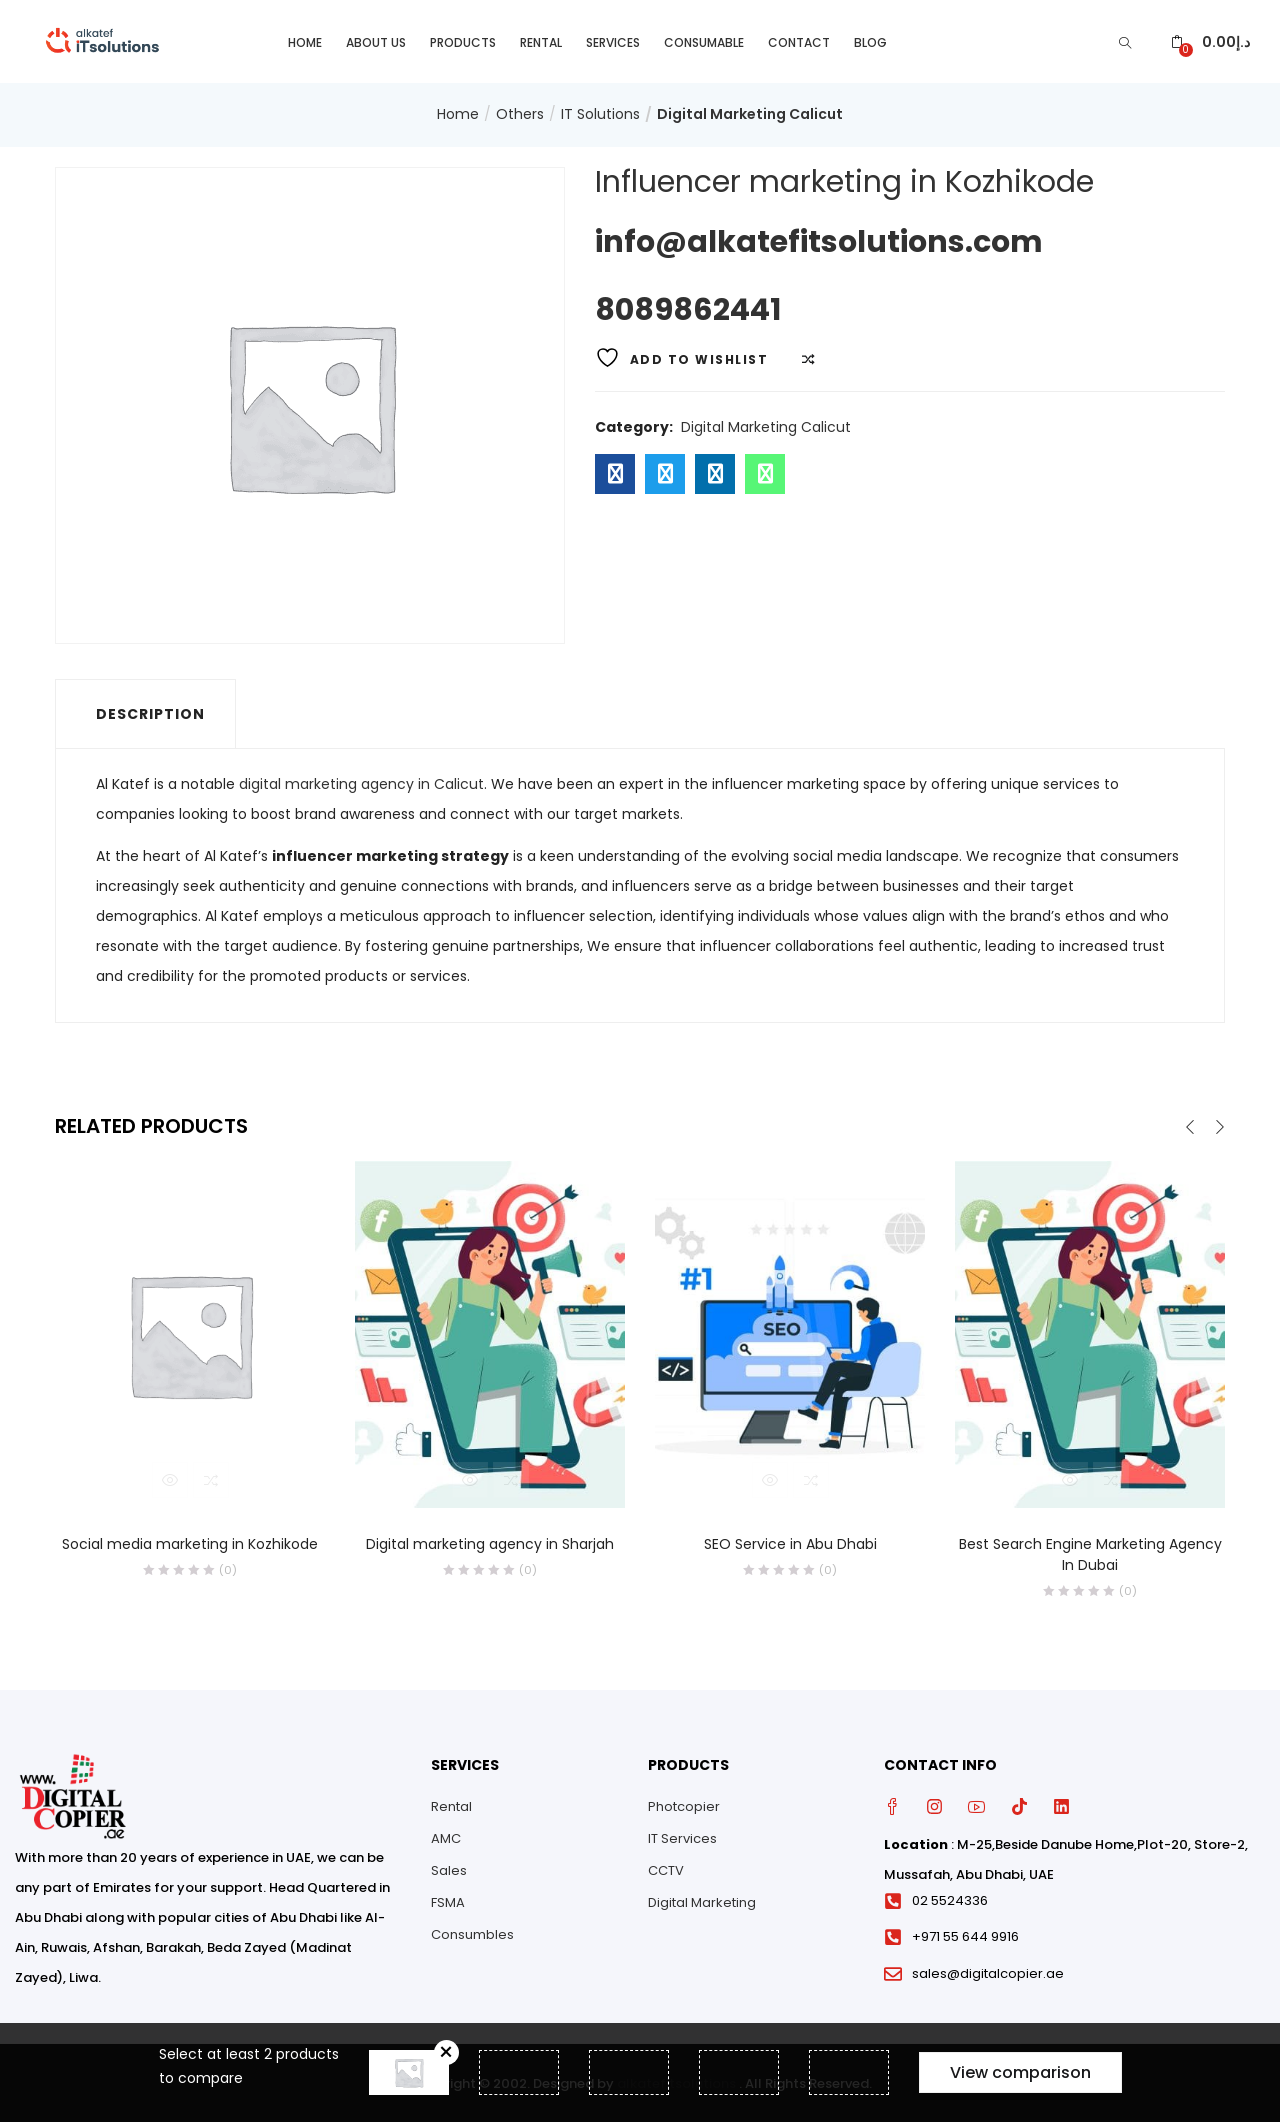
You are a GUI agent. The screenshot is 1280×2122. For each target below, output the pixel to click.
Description (150, 712)
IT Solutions (600, 113)
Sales (449, 1869)
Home (305, 40)
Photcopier (684, 1805)
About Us (376, 40)
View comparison (1020, 2072)
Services (613, 40)
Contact (799, 40)
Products (463, 40)
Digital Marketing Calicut (750, 113)
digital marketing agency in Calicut (361, 782)
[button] (1210, 40)
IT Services (682, 1837)
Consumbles (472, 1933)
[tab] (145, 712)
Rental (541, 40)
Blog (870, 40)
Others (520, 113)
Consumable (704, 40)
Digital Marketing (702, 1901)
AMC (446, 1837)
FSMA (448, 1901)
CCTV (666, 1869)
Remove (446, 2052)
